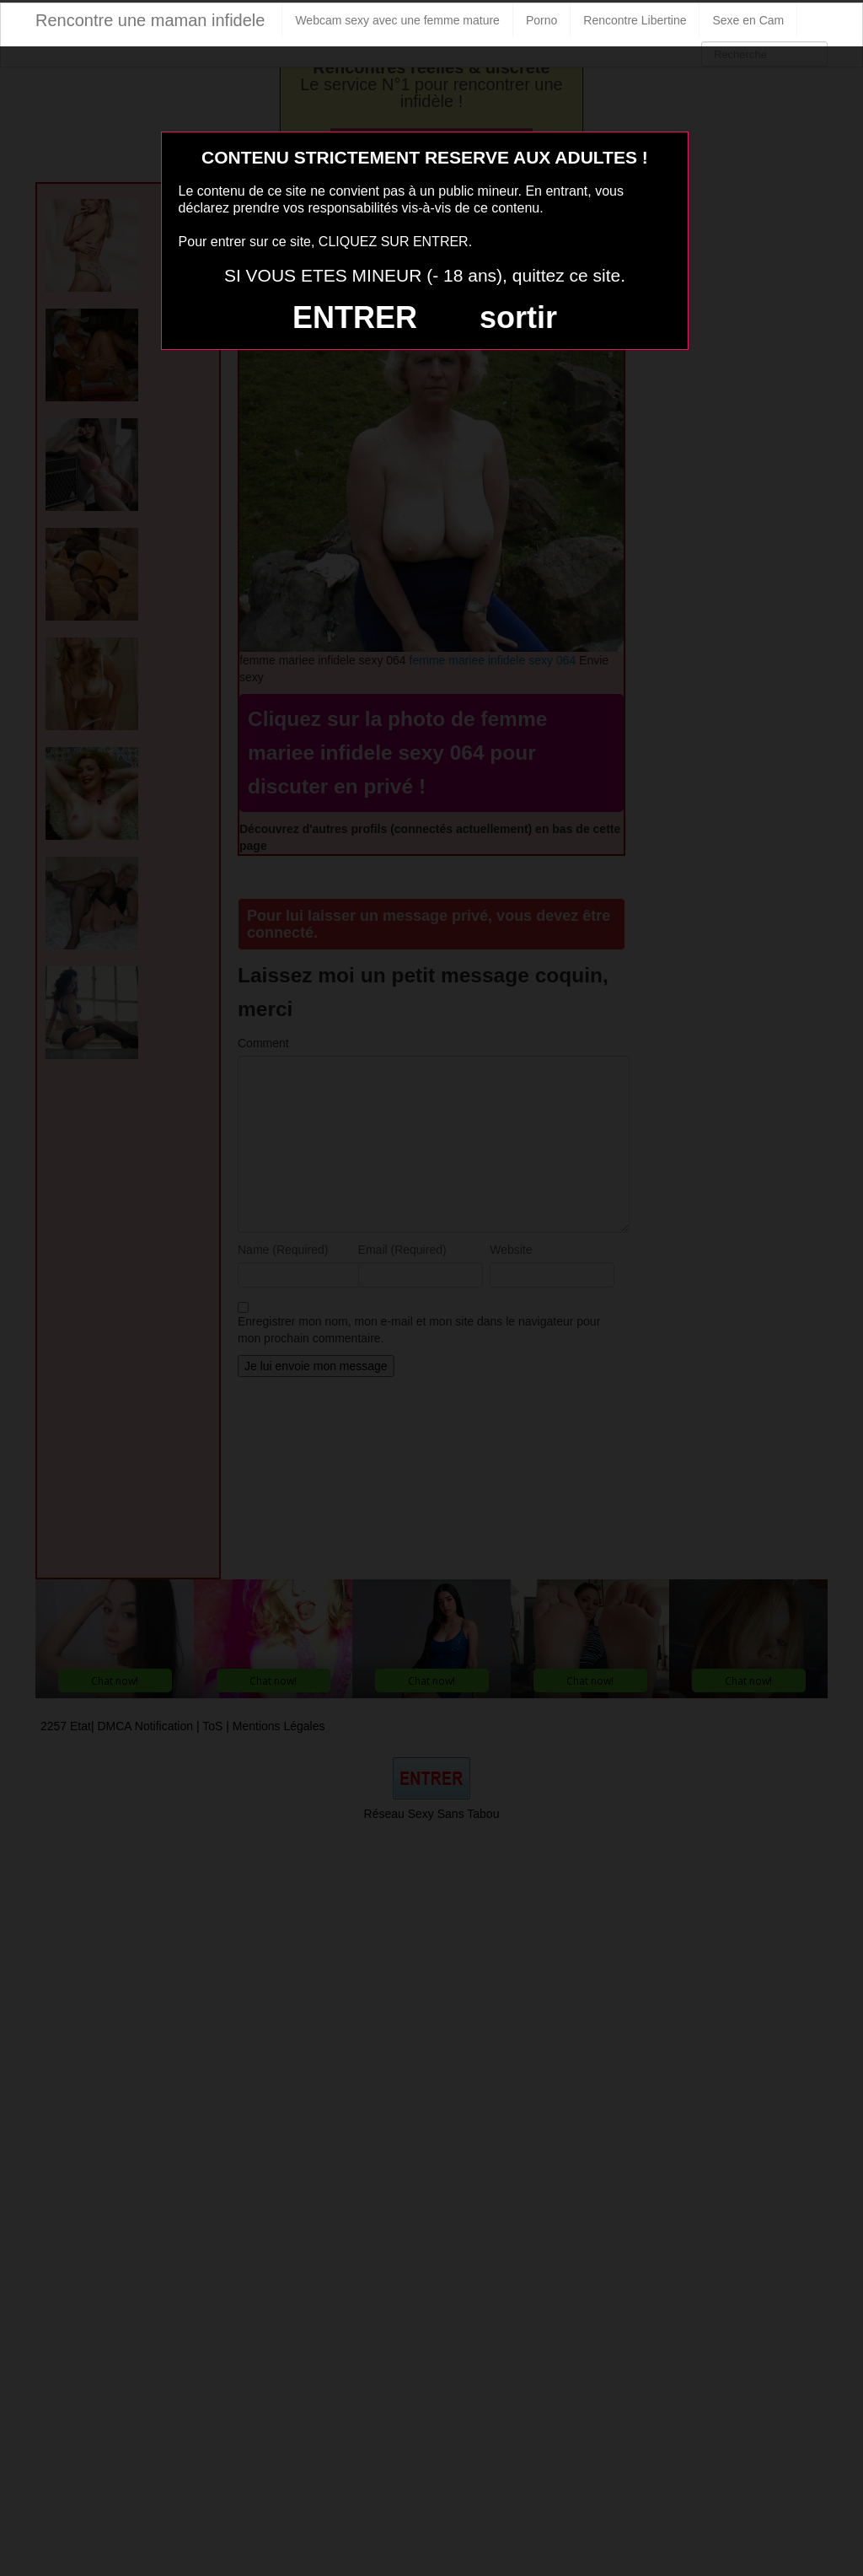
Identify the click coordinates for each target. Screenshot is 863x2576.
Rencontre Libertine (634, 20)
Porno (541, 20)
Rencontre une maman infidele (150, 20)
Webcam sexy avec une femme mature (397, 20)
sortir (518, 317)
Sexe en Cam (748, 20)
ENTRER (354, 317)
